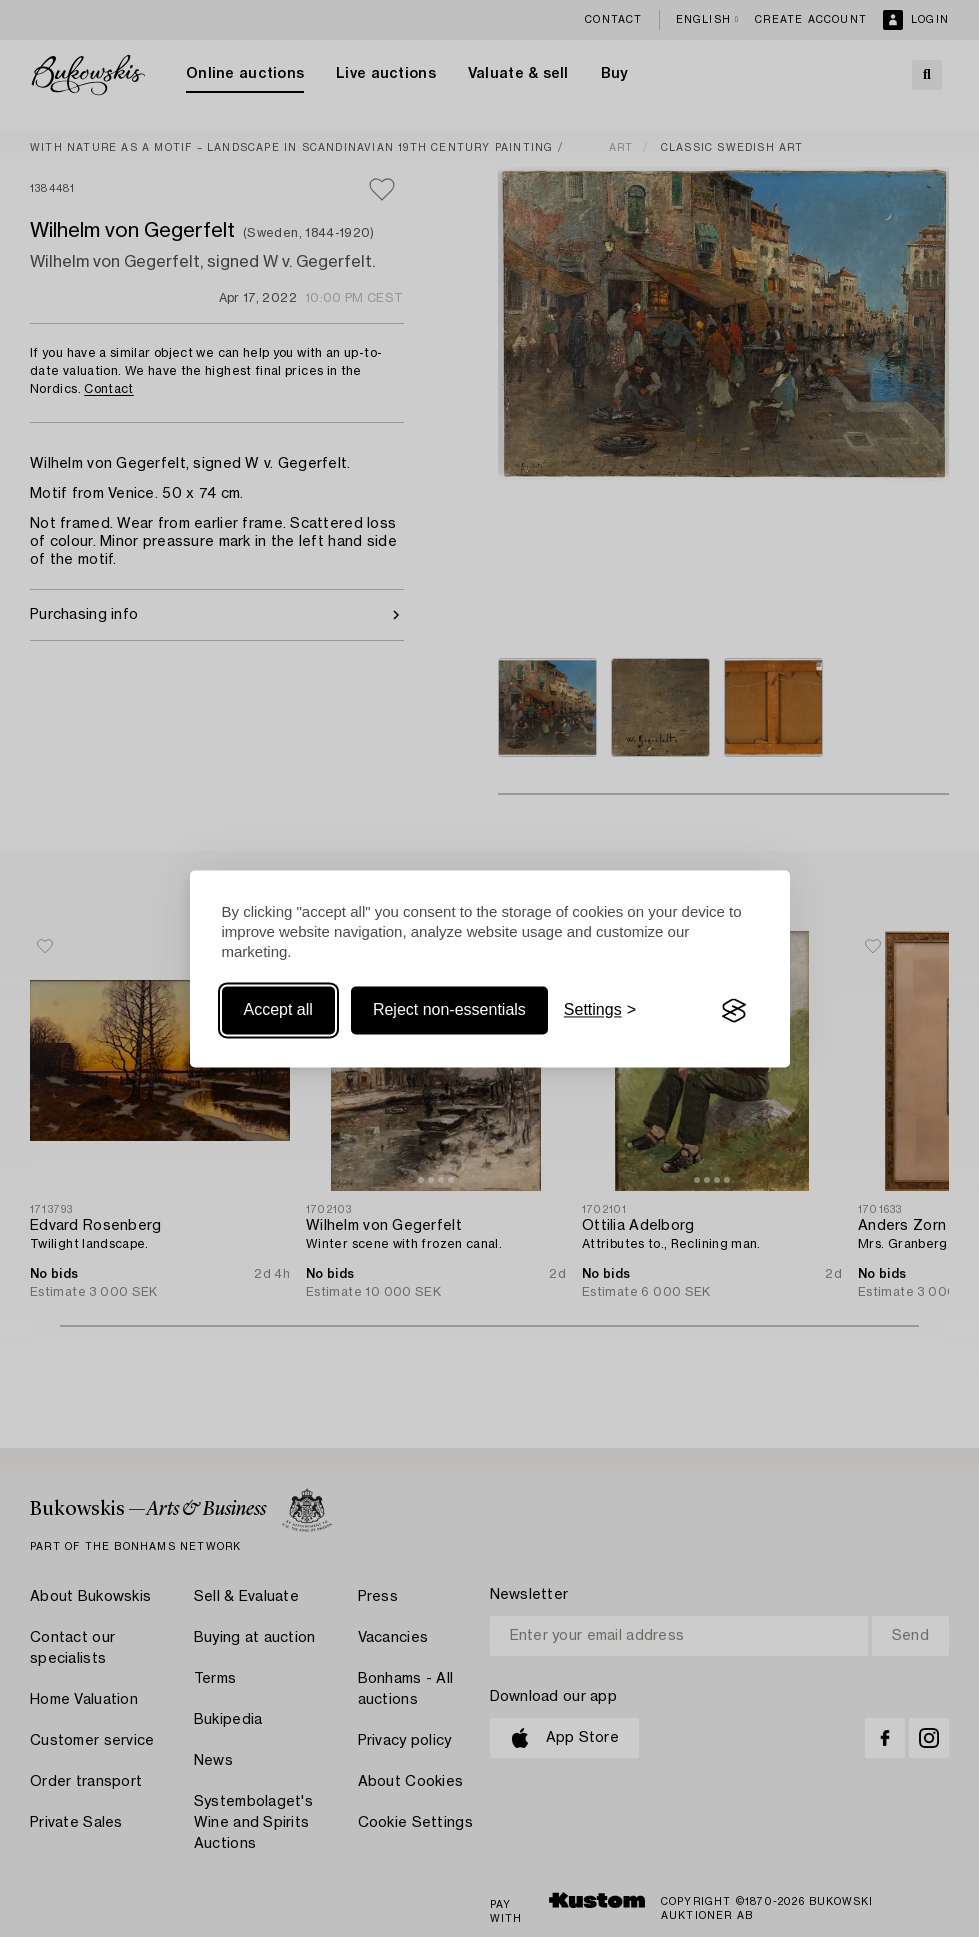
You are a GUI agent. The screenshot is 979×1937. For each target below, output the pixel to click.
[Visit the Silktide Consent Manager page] (734, 1011)
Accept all (278, 1010)
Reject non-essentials (449, 1010)
